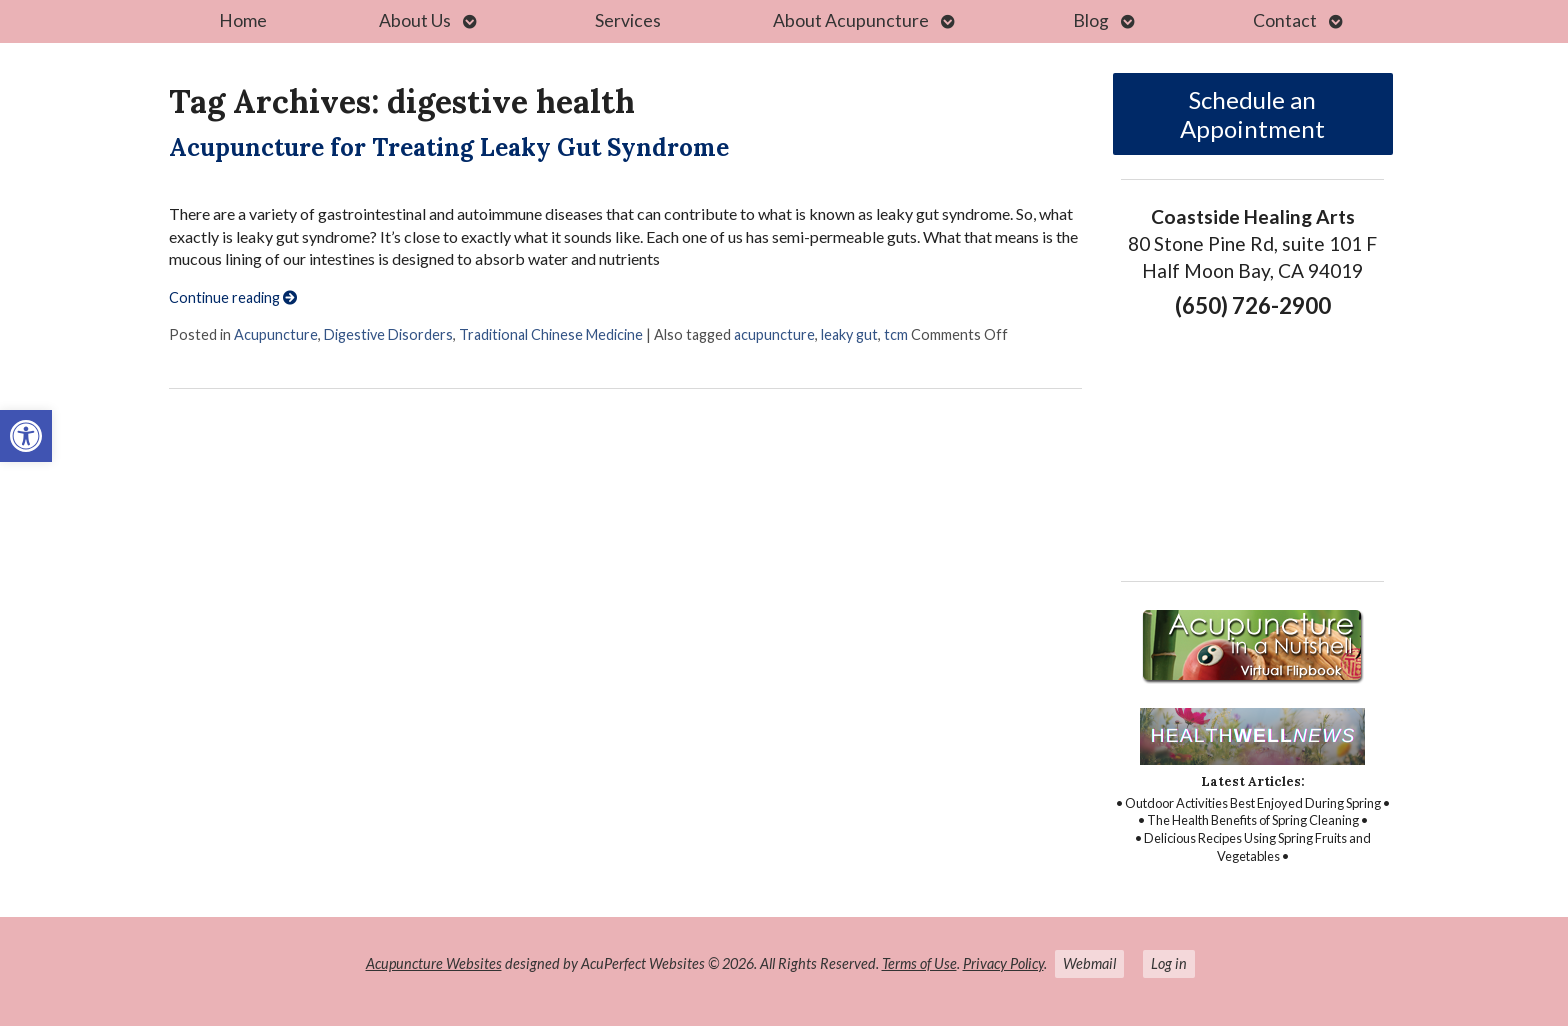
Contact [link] (1285, 20)
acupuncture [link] (774, 334)
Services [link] (628, 20)
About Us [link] (415, 20)
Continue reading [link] (233, 297)
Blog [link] (1091, 20)
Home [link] (243, 20)
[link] (26, 436)
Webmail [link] (1089, 963)
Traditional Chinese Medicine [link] (551, 334)
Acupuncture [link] (276, 334)
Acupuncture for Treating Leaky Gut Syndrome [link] (449, 147)
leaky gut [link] (849, 334)
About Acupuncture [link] (851, 20)
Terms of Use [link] (919, 963)
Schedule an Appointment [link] (1252, 114)
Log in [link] (1169, 963)
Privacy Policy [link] (1003, 963)
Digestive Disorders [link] (388, 334)
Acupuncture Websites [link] (434, 963)
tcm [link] (896, 334)
